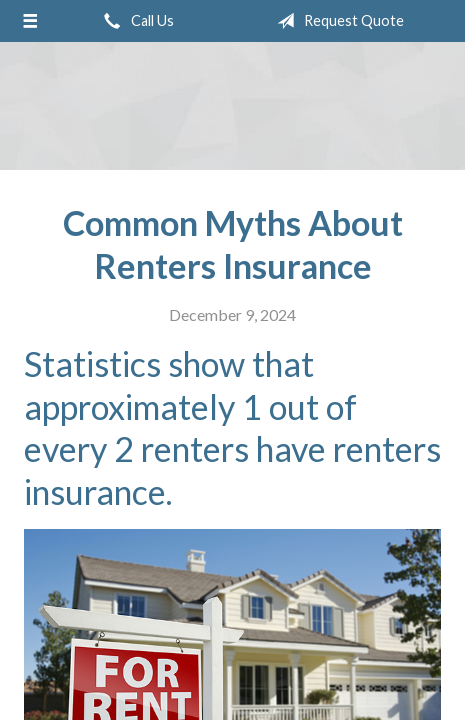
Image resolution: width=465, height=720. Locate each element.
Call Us (135, 21)
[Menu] (30, 21)
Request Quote (336, 21)
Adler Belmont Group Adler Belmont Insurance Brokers (233, 107)
